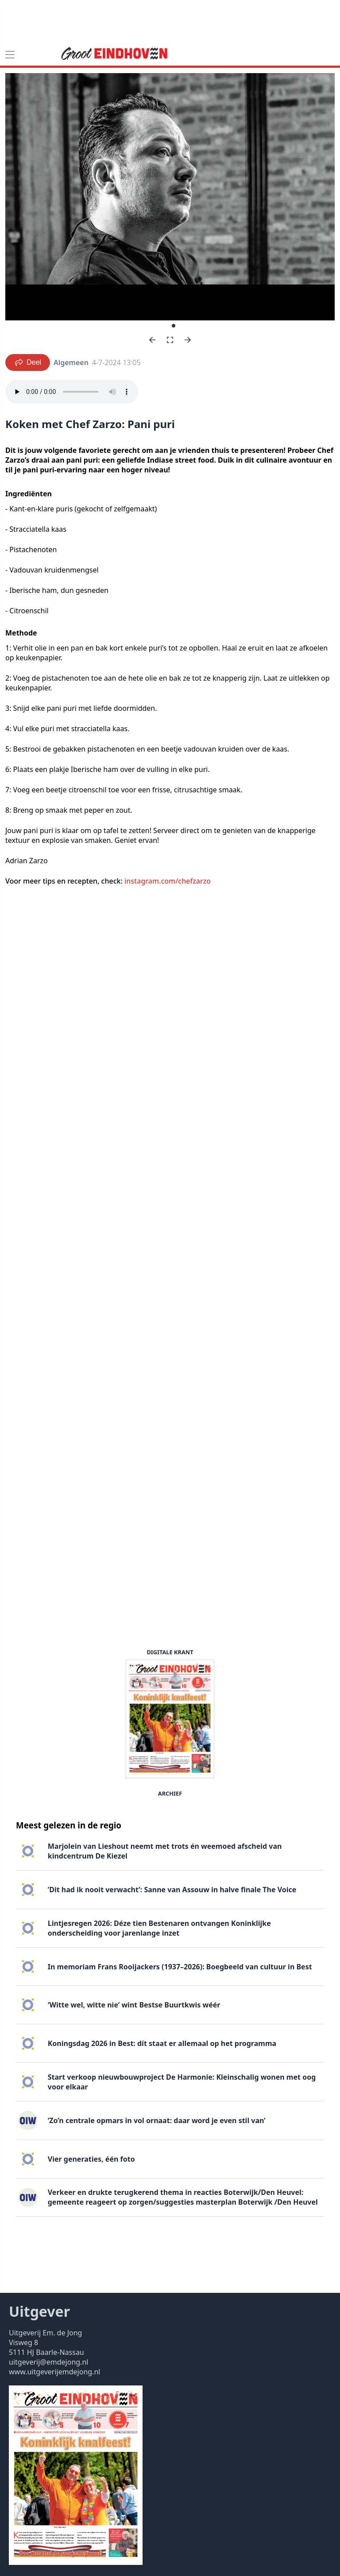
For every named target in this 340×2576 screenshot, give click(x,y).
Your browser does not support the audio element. (71, 392)
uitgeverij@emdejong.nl (48, 2362)
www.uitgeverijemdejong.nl (54, 2372)
